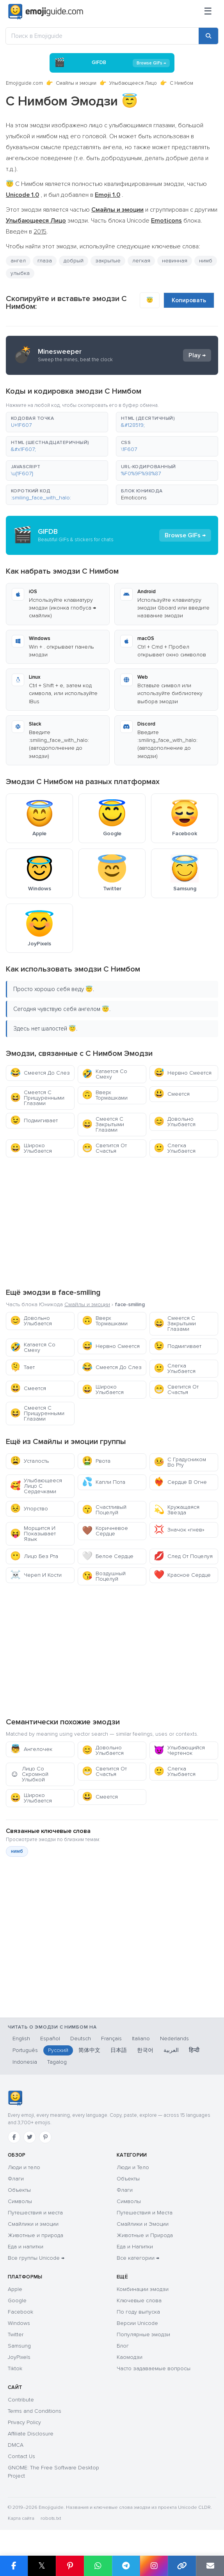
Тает (22, 1367)
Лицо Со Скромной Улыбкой (29, 1774)
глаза (44, 260)
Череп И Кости (36, 1575)
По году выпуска (138, 2312)
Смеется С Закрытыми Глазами (103, 1124)
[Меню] (208, 12)
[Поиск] (208, 36)
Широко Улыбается (31, 1148)
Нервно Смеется (183, 1073)
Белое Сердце (107, 1556)
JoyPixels (19, 2357)
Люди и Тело (133, 2167)
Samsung (19, 2345)
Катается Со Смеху (104, 1074)
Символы (20, 2201)
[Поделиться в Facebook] (14, 2566)
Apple (15, 2289)
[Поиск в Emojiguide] (102, 36)
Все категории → (138, 2258)
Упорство (29, 1508)
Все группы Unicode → (36, 2258)
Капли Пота (103, 1482)
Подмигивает (34, 1120)
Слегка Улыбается (175, 1148)
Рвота (96, 1461)
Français (111, 2038)
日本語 (118, 2050)
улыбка (20, 273)
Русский (58, 2050)
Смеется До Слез (40, 1073)
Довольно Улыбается (175, 1122)
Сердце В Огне (180, 1482)
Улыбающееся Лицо (133, 83)
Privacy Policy (24, 2422)
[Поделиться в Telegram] (126, 2566)
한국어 (145, 2050)
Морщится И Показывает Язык (33, 1533)
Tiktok (15, 2368)
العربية (171, 2050)
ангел (18, 260)
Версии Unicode (137, 2323)
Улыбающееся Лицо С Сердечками (36, 1486)
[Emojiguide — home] (46, 12)
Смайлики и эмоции (33, 2224)
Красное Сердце (182, 1575)
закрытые (108, 260)
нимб (205, 260)
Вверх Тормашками (105, 1095)
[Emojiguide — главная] (15, 2098)
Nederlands (174, 2038)
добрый (74, 260)
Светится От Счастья (104, 1148)
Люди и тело (24, 2167)
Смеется (172, 1094)
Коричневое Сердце (105, 1531)
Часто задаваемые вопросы (153, 2368)
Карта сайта (21, 2518)
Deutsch (80, 2038)
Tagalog (57, 2062)
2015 (40, 231)
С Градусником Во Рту (180, 1462)
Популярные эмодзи (143, 2334)
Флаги (16, 2178)
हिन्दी (194, 2050)
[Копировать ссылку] (182, 2566)
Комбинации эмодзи (143, 2289)
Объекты (19, 2190)
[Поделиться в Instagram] (154, 2566)
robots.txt (51, 2518)
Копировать (189, 300)
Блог (123, 2345)
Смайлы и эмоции (76, 83)
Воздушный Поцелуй (104, 1576)
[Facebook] (14, 2137)
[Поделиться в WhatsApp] (98, 2566)
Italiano (141, 2038)
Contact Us (21, 2456)
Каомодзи (129, 2357)
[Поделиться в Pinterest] (70, 2566)
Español (50, 2038)
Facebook (20, 2312)
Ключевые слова (139, 2300)
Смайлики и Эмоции (143, 2224)
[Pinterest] (45, 2137)
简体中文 (89, 2050)
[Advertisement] (112, 1221)
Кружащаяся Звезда (176, 1510)
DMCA (15, 2445)
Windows (19, 2323)
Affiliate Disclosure (30, 2433)
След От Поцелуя (183, 1556)
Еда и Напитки (135, 2246)
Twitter (15, 2334)
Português (25, 2050)
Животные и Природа (145, 2235)
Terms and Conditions (34, 2411)
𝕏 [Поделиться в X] (41, 2566)
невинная (174, 260)
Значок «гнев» (179, 1529)
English (21, 2038)
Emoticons (134, 497)
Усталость (29, 1461)
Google (17, 2300)
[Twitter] (29, 2137)
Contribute (21, 2399)
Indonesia (24, 2062)
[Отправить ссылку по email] (210, 2566)
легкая (141, 260)
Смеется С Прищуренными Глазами (37, 1098)
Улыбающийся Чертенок (179, 1750)
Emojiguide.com (24, 83)
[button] (57, 422)
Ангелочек (31, 1749)
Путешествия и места (35, 2212)
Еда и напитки (25, 2246)
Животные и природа (35, 2235)
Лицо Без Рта (34, 1556)
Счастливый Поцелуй (104, 1510)
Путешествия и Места (144, 2212)
